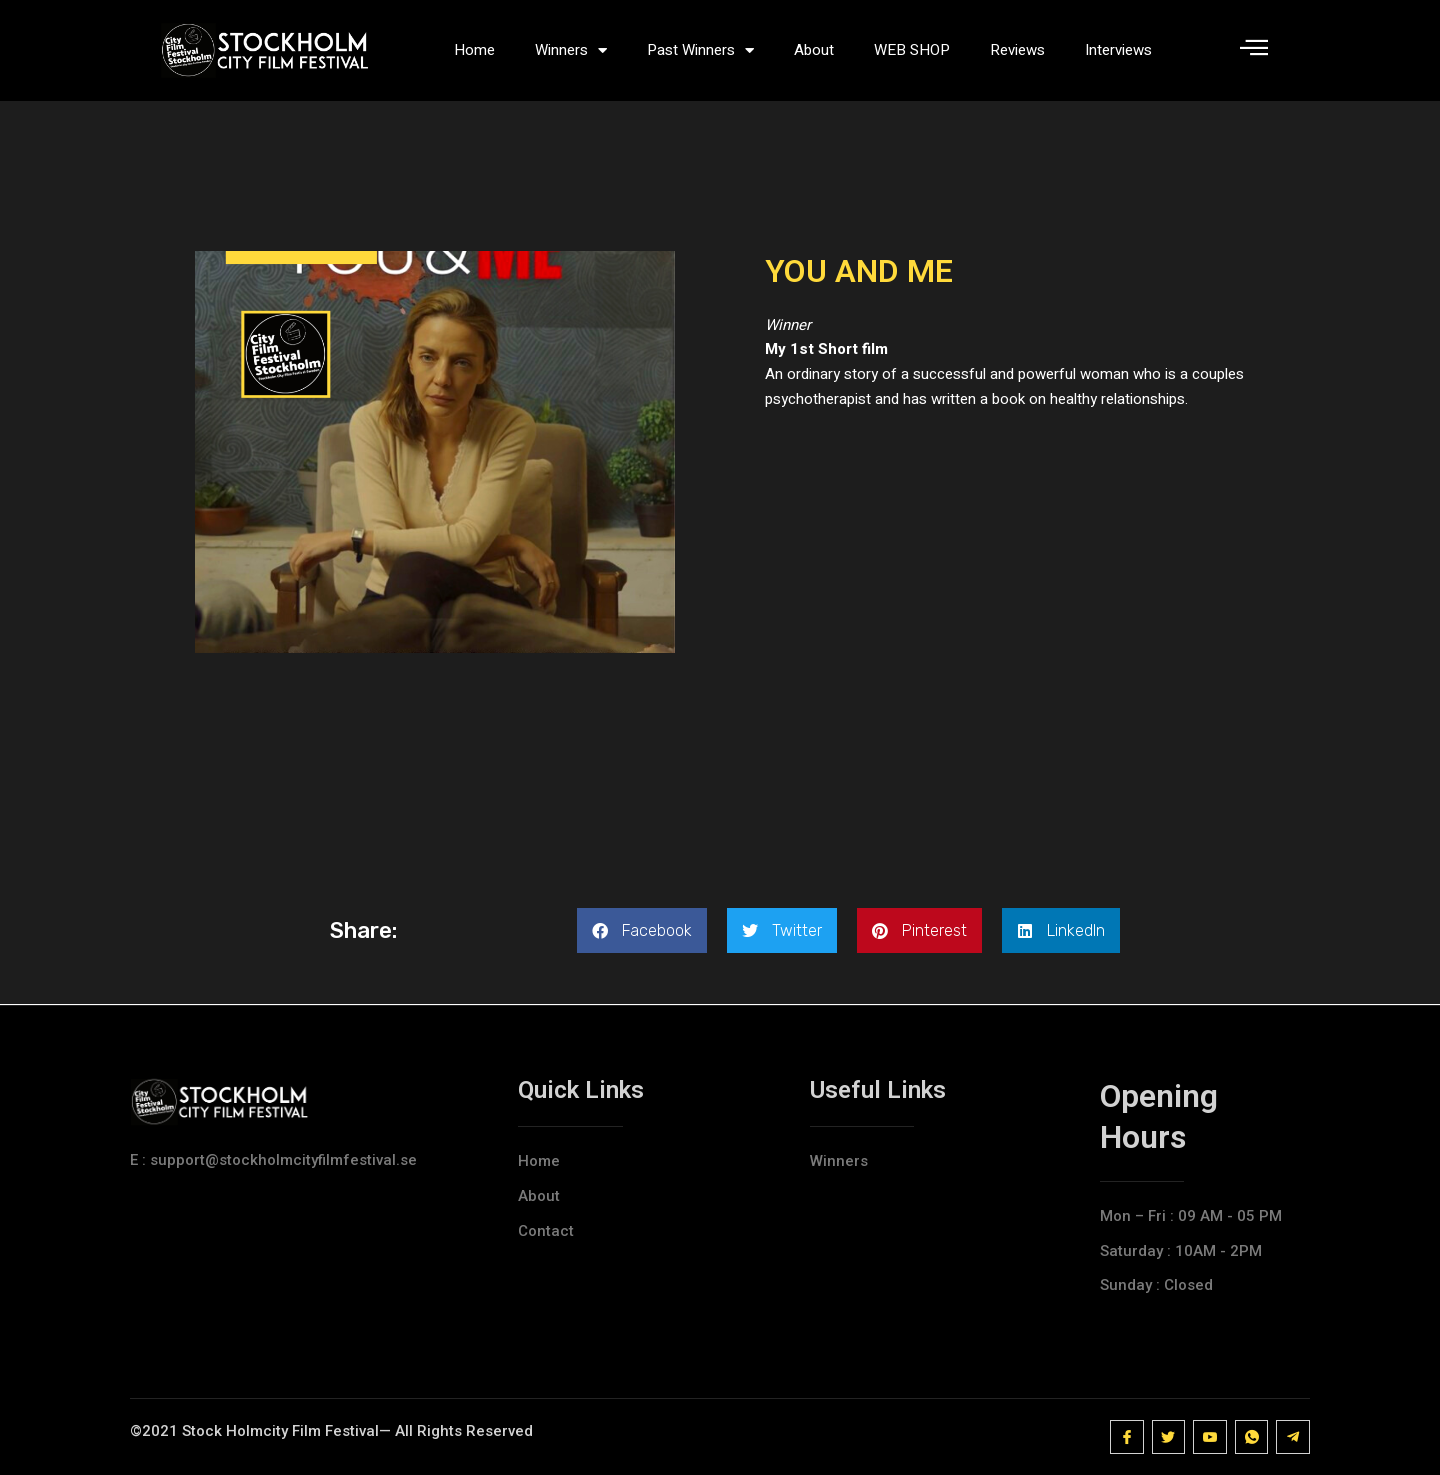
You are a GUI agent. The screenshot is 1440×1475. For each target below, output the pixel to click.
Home (474, 50)
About (814, 50)
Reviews (1017, 50)
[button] (642, 930)
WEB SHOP (912, 50)
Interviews (1118, 50)
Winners (571, 50)
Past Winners (700, 50)
